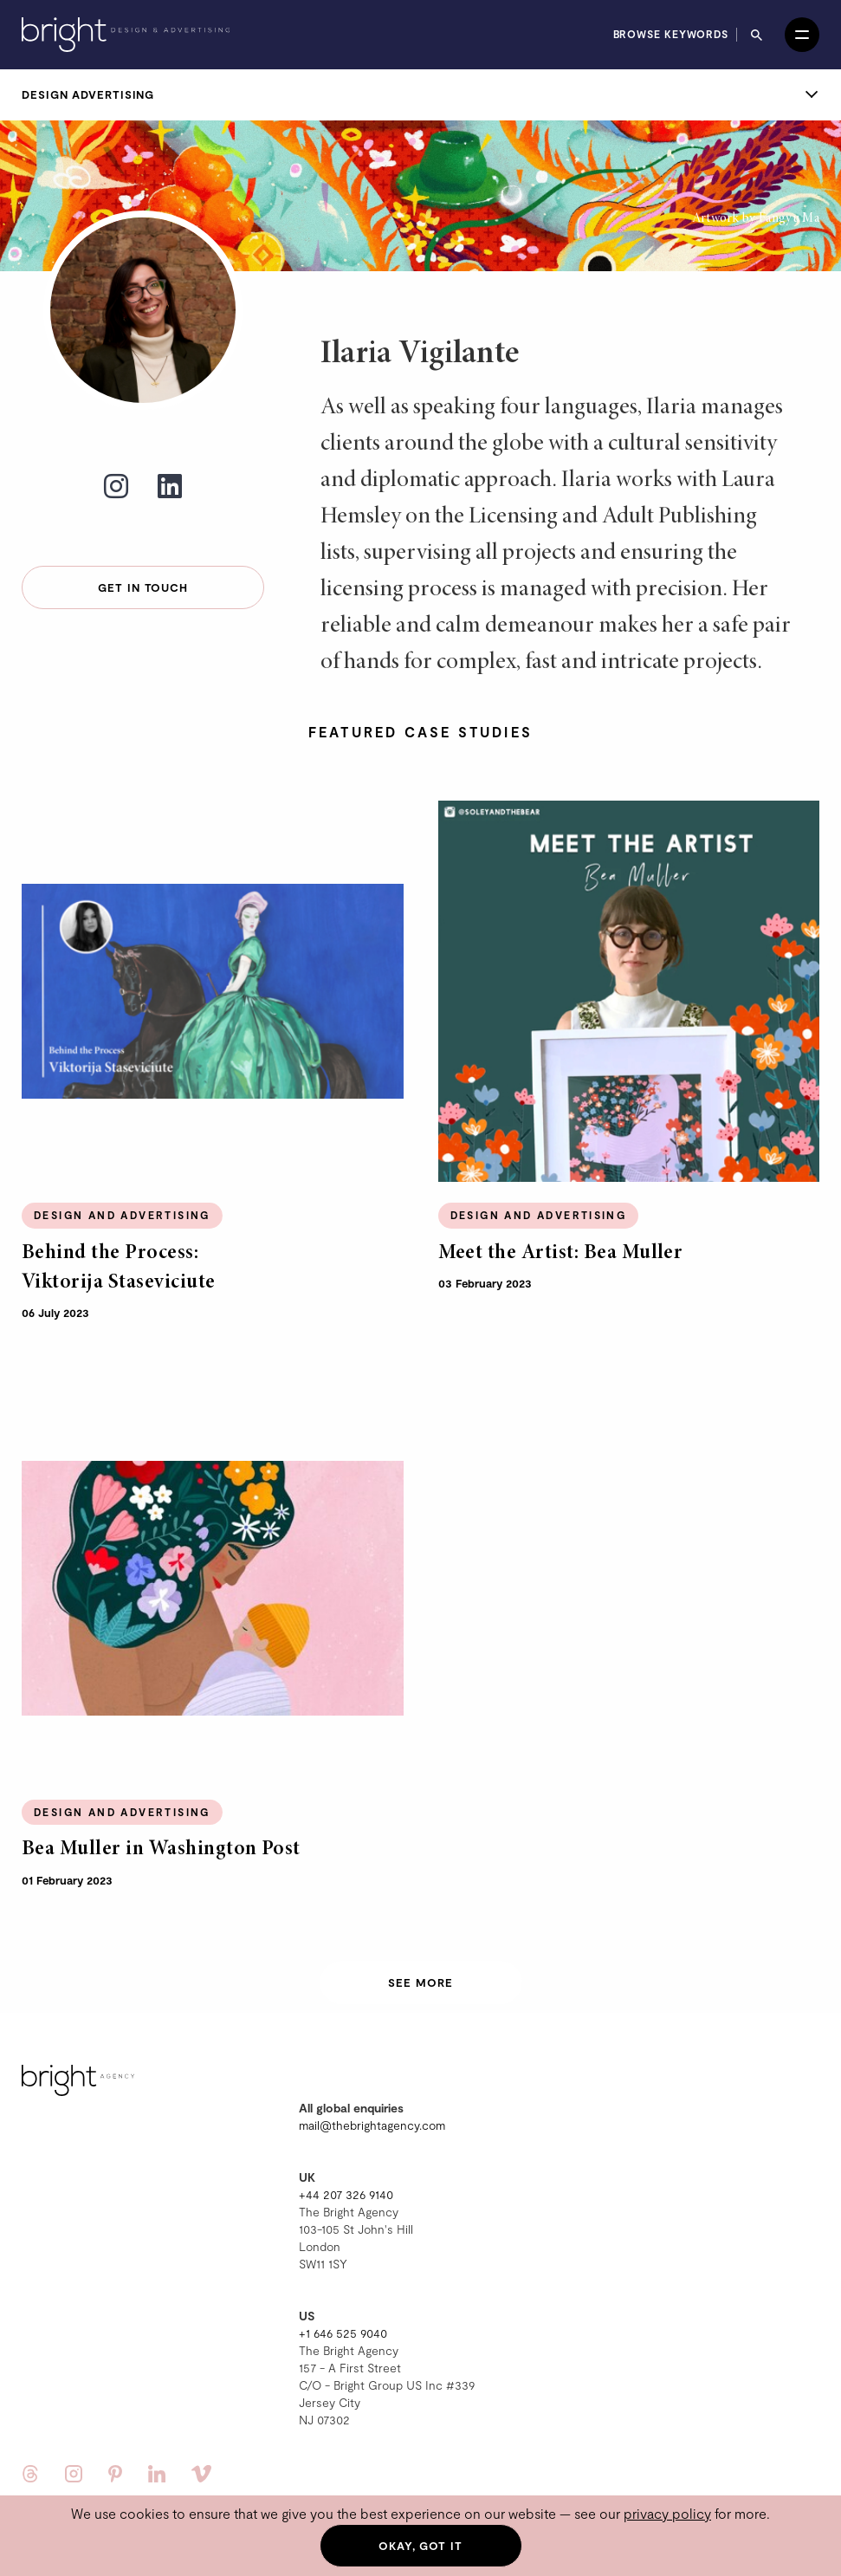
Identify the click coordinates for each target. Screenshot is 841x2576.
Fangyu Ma (789, 218)
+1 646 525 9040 (343, 2333)
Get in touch (143, 587)
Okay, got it (420, 2546)
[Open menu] (802, 34)
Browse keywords (671, 34)
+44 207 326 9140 (346, 2194)
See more (420, 1982)
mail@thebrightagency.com (372, 2125)
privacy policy (667, 2513)
